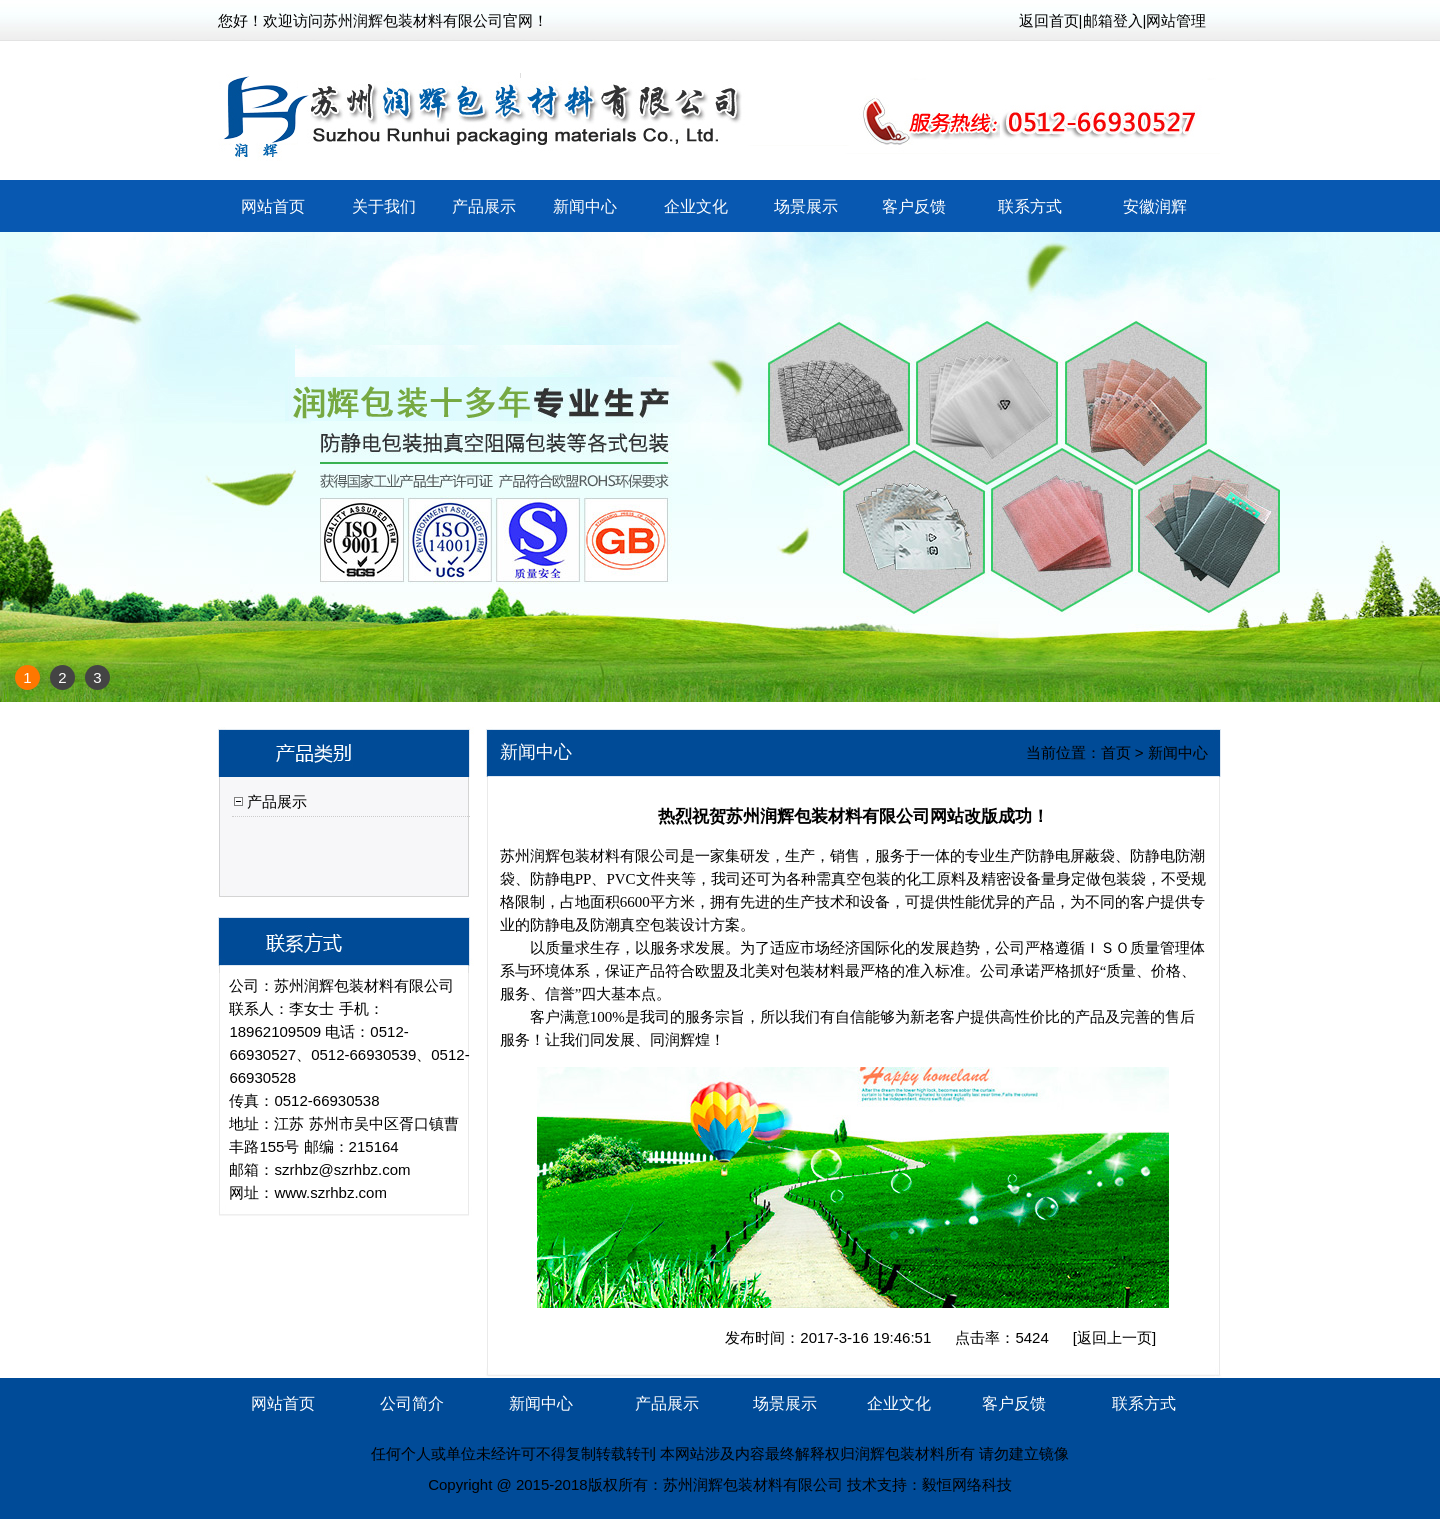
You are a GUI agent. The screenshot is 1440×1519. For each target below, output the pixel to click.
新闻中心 (585, 206)
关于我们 (384, 206)
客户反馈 (914, 206)
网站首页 (273, 206)
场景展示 (806, 206)
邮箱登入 (1113, 20)
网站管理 (1176, 20)
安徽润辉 (1155, 206)
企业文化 (696, 206)
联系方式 (1030, 206)
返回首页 (1049, 20)
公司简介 (412, 1403)
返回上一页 (1114, 1337)
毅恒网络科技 (967, 1484)
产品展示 (484, 206)
